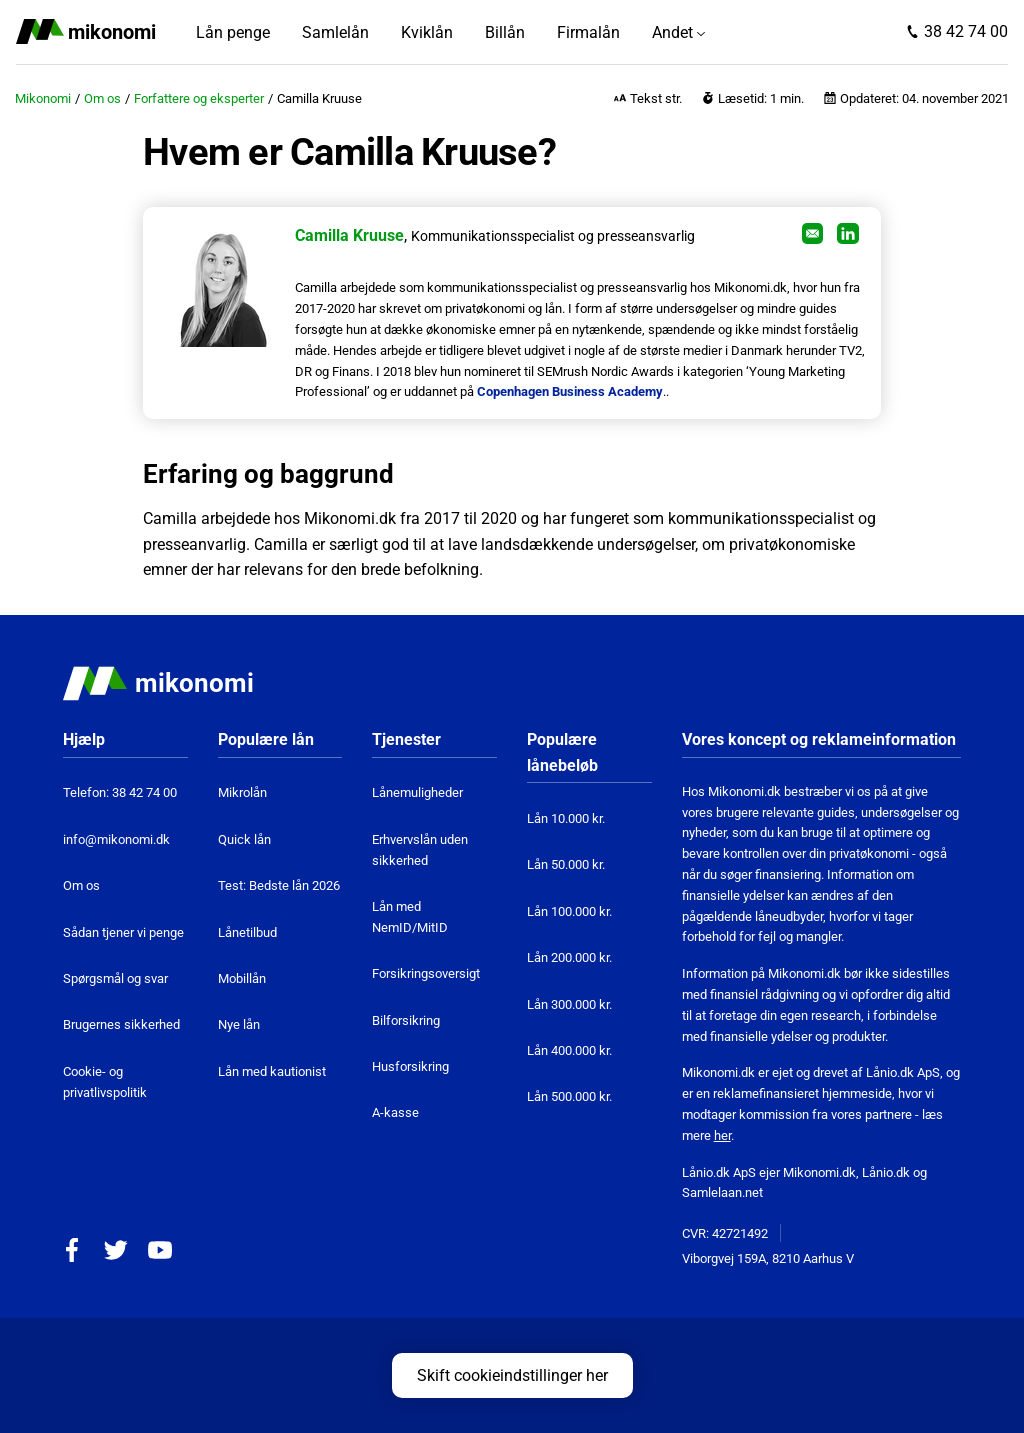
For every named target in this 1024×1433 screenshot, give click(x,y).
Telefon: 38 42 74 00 (120, 792)
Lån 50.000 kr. (566, 864)
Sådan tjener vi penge (123, 932)
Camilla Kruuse (349, 235)
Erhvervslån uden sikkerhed (420, 850)
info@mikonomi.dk (116, 839)
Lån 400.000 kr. (569, 1050)
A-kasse (395, 1112)
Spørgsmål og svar (115, 978)
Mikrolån (242, 792)
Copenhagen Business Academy (570, 391)
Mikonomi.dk (819, 1172)
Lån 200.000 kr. (569, 957)
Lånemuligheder (417, 792)
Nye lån (239, 1024)
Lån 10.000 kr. (566, 818)
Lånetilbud (247, 932)
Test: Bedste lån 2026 (279, 885)
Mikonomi (43, 98)
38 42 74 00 (966, 31)
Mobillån (242, 978)
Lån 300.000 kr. (569, 1004)
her (722, 1135)
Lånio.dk (886, 1172)
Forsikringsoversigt (426, 973)
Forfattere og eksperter (199, 98)
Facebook (72, 1250)
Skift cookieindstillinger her (512, 1375)
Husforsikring (410, 1066)
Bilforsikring (406, 1020)
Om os (102, 98)
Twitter (116, 1250)
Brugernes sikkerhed (121, 1024)
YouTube (160, 1250)
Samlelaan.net (722, 1192)
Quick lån (244, 839)
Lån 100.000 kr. (569, 911)
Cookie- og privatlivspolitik (105, 1082)
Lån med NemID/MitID (410, 917)
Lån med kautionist (272, 1071)
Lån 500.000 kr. (569, 1096)
